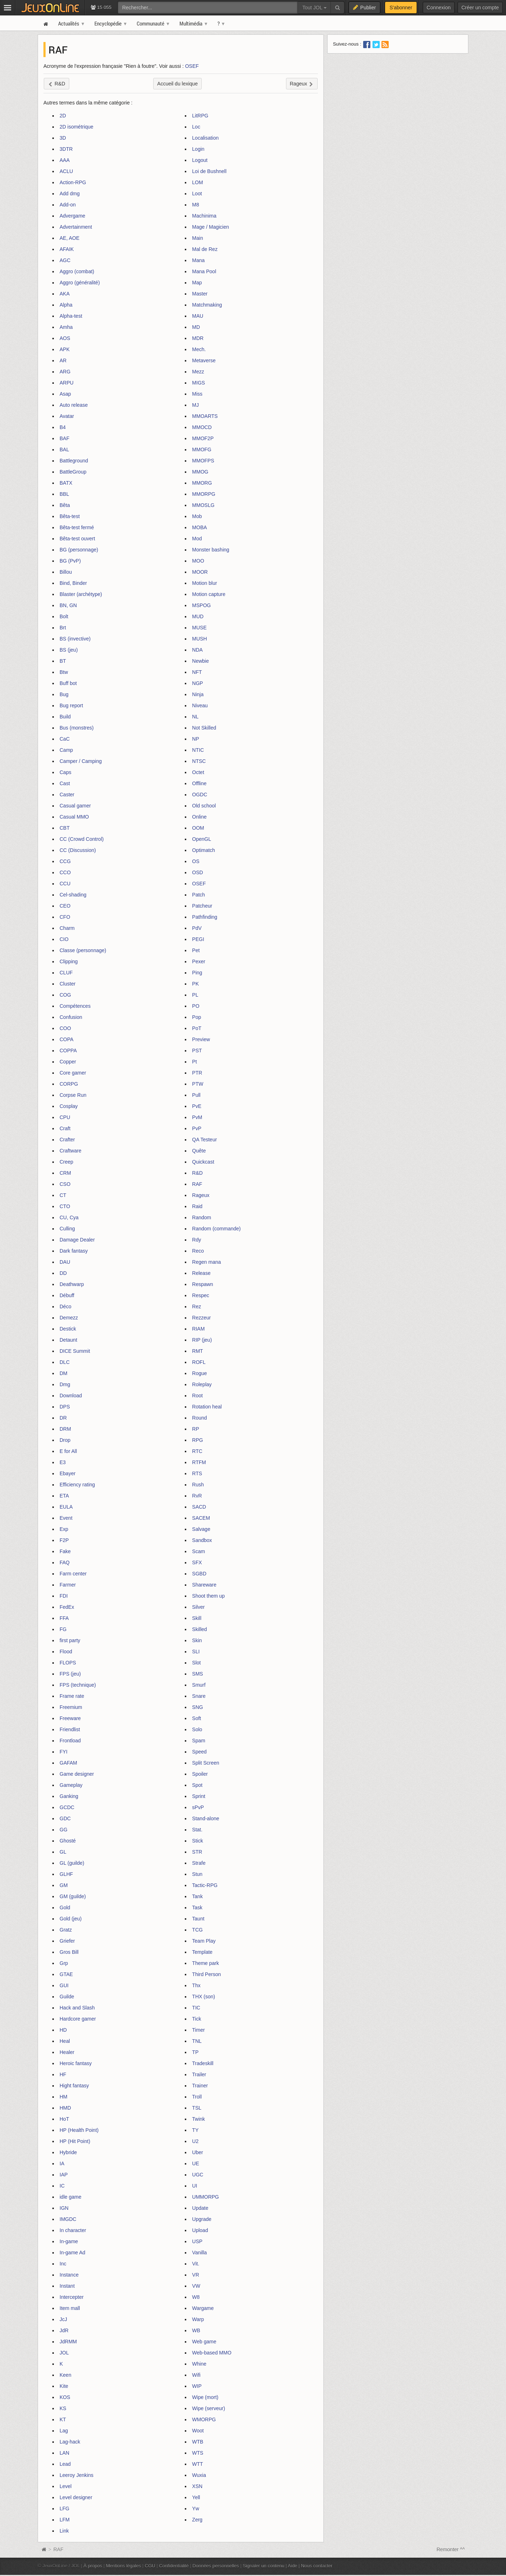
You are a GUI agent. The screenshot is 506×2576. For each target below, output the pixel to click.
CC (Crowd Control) (82, 839)
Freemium (71, 1707)
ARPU (67, 383)
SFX (197, 1562)
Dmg (65, 1384)
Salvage (201, 1529)
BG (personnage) (79, 550)
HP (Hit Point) (75, 2141)
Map (197, 282)
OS (195, 861)
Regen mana (206, 1262)
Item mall (70, 2308)
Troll (197, 2097)
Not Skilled (204, 728)
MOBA (199, 527)
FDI (64, 1596)
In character (73, 2230)
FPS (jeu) (70, 1674)
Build (65, 716)
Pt (194, 1062)
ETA (64, 1496)
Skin (197, 1640)
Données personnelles (215, 2565)
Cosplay (69, 1106)
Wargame (203, 2308)
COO (65, 1028)
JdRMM (68, 2341)
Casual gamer (75, 806)
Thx (196, 1985)
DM (63, 1373)
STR (197, 1852)
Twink (198, 2119)
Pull (196, 1095)
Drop (65, 1440)
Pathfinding (204, 917)
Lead (65, 2464)
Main (197, 238)
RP (195, 1429)
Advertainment (76, 227)
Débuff (67, 1295)
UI (194, 2186)
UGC (197, 2174)
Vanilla (199, 2252)
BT (63, 661)
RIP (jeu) (202, 1340)
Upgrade (201, 2219)
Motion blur (204, 583)
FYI (63, 1752)
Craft (65, 1128)
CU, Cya (69, 1217)
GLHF (66, 1874)
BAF (64, 438)
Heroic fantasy (76, 2063)
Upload (200, 2230)
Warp (198, 2319)
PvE (196, 1106)
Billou (66, 572)
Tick (196, 2019)
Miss (197, 394)
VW (196, 2286)
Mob (197, 516)
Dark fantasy (74, 1251)
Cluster (67, 984)
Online (199, 817)
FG (63, 1629)
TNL (196, 2041)
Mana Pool (204, 271)
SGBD (199, 1573)
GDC (65, 1818)
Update (200, 2208)
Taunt (198, 1918)
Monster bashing (210, 550)
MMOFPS (203, 461)
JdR (64, 2330)
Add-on (68, 205)
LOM (197, 182)
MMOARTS (204, 416)
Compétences (75, 1006)
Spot (197, 1785)
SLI (196, 1651)
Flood (66, 1651)
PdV (196, 928)
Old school (204, 806)
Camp (66, 750)
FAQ (65, 1562)
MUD (197, 616)
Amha (66, 327)
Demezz (69, 1317)
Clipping (69, 961)
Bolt (64, 616)
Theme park (205, 1963)
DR (63, 1418)
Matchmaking (207, 305)
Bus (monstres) (77, 728)
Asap (65, 394)
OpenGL (201, 839)
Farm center (73, 1573)
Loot (197, 193)
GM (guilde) (73, 1896)
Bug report (71, 705)
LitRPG (200, 115)
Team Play (203, 1941)
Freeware (70, 1718)
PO (195, 1006)
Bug (64, 694)
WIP (196, 2386)
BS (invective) (75, 639)
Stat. (197, 1829)
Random (201, 1217)
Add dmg (70, 193)
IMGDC (68, 2219)
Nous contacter (317, 2565)
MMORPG (203, 494)
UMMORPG (205, 2197)
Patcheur (202, 906)
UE (195, 2163)
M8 (195, 205)
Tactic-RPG (204, 1885)
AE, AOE (69, 238)
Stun (197, 1874)
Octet (198, 772)
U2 (195, 2141)
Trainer (200, 2085)
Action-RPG (73, 182)
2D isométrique (76, 127)
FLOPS (68, 1663)
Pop (196, 1017)
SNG (197, 1707)
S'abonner (400, 7)
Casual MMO (74, 817)
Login (198, 149)
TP (195, 2052)
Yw (195, 2508)
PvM (197, 1117)
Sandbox (202, 1540)
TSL (196, 2108)
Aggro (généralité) (80, 282)
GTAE (66, 1974)
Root (197, 1395)
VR (195, 2275)
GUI (64, 1985)
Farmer (68, 1585)
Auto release (74, 405)
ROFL (198, 1362)
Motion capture (208, 594)
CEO (65, 906)
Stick (197, 1841)
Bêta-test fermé (77, 527)
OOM (198, 828)
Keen (65, 2375)
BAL (64, 449)
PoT (196, 1028)
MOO (198, 561)
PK (195, 984)
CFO (65, 917)
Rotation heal (207, 1407)
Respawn (202, 1284)
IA (62, 2163)
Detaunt (68, 1340)
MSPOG (201, 605)
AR (63, 360)
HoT (64, 2119)
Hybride (68, 2152)
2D (63, 115)
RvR (197, 1496)
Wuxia (199, 2475)
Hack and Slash (77, 2008)
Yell (196, 2497)
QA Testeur (204, 1139)
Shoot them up (208, 1596)
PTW (197, 1084)
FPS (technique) (78, 1685)
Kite (64, 2386)
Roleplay (201, 1384)
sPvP (198, 1807)
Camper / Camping (81, 761)
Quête (199, 1151)
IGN (64, 2208)
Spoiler (200, 1774)
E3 (63, 1462)
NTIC (198, 750)
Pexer (198, 961)
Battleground (74, 461)
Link (64, 2531)
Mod (197, 538)
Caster (67, 794)
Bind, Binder (73, 583)
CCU (65, 883)
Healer (67, 2052)
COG (65, 995)
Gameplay (71, 1785)
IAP (64, 2174)
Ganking (69, 1796)
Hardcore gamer (78, 2019)
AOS (65, 338)
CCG (65, 861)
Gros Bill (69, 1952)
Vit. (195, 2264)
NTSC (199, 761)
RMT (197, 1351)
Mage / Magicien (210, 227)
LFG (64, 2508)
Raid (197, 1206)
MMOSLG (203, 505)
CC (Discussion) (78, 850)
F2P (64, 1540)
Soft (196, 1718)
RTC (197, 1451)
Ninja (197, 694)
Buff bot (68, 683)
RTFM (199, 1462)
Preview (201, 1039)
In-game (69, 2241)
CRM (65, 1173)
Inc (63, 2264)
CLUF (66, 972)
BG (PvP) (70, 561)
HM (63, 2097)
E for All (68, 1451)
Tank (197, 1896)
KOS (65, 2397)
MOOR (200, 572)
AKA (65, 294)
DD (63, 1273)
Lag (64, 2430)
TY (195, 2130)
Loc (196, 127)
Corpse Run (73, 1095)
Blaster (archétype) (81, 594)
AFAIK (67, 249)
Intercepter (72, 2297)
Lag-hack (70, 2442)
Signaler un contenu (263, 2565)
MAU (197, 316)
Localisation (205, 138)
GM (64, 1885)
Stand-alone (205, 1818)
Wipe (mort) (205, 2397)
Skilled (199, 1629)
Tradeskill (202, 2063)
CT (63, 1195)
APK (65, 349)
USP (197, 2241)
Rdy (196, 1240)
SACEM (201, 1518)
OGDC (199, 794)
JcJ (63, 2319)
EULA (66, 1507)
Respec (200, 1295)
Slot (196, 1663)
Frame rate (72, 1696)
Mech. (199, 349)
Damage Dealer (77, 1240)
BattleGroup (73, 472)
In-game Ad (72, 2252)
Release (201, 1273)
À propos (93, 2565)
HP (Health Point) (79, 2130)
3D (63, 138)
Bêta (65, 505)
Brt (63, 627)
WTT (197, 2464)
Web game (204, 2341)
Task (197, 1907)
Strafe (198, 1863)
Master (199, 294)
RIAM (198, 1329)
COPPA (68, 1050)
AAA (65, 160)
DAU (65, 1262)
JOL (64, 2353)
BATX (66, 483)
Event (66, 1518)
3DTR (66, 149)
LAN (64, 2453)
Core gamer (73, 1073)
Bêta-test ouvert (77, 538)
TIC (196, 2008)
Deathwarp (72, 1284)
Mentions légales (123, 2565)
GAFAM (68, 1763)
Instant (67, 2286)
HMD (65, 2108)
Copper (68, 1062)
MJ (195, 405)
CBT (65, 828)
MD (196, 327)
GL (63, 1852)
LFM (65, 2520)
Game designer (77, 1774)
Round (199, 1418)
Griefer (67, 1941)
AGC (65, 260)
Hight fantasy (74, 2085)
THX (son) (203, 1996)
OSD (197, 872)
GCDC (67, 1807)
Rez (196, 1306)
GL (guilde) (72, 1863)
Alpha (66, 305)
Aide (292, 2565)
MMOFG (201, 449)
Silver (198, 1607)
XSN (197, 2486)
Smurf (198, 1685)
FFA (64, 1618)
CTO (65, 1206)
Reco (198, 1251)
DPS (65, 1407)
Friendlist (70, 1729)
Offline (199, 783)
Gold (65, 1907)
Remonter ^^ (451, 2549)
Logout (199, 160)
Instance (69, 2275)
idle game (70, 2197)
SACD (199, 1507)
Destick (68, 1329)
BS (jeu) (69, 650)
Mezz (198, 371)
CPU (65, 1117)
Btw (64, 672)
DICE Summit (75, 1351)
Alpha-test (71, 316)
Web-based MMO (211, 2353)
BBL (64, 494)
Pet (196, 950)
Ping (197, 972)
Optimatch (203, 850)
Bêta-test (70, 516)
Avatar (67, 416)
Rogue (199, 1373)
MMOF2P (203, 438)
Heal (65, 2041)
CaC (65, 739)
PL (195, 995)
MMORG (202, 483)
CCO (65, 872)
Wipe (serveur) (208, 2408)
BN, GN (68, 605)
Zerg (197, 2520)
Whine (199, 2364)
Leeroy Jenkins (76, 2475)
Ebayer (67, 1473)
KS (63, 2408)
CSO (65, 1184)
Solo (197, 1729)
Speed (199, 1752)
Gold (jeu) (70, 1918)
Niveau (200, 705)
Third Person (206, 1974)
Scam (198, 1551)
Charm (67, 928)
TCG (197, 1930)
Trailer (199, 2074)
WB (196, 2330)
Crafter (67, 1139)
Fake (65, 1551)
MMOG (200, 472)
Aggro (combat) (77, 271)
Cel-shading (73, 895)
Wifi (196, 2375)
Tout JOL (314, 7)
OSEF (192, 66)
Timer (198, 2030)
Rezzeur (201, 1317)
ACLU (66, 171)
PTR (197, 1073)
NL (195, 716)
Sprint (198, 1796)
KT (63, 2419)
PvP (196, 1128)
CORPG (69, 1084)
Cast (65, 783)
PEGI (198, 939)
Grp (64, 1963)
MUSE (199, 627)
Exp (64, 1529)
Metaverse (203, 360)
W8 (196, 2297)
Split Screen (205, 1763)
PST (197, 1050)
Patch (198, 895)
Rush (198, 1484)
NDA (197, 650)
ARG (65, 371)
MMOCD (201, 427)
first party (70, 1640)
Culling (67, 1228)
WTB (197, 2442)
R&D (197, 1173)
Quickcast (203, 1162)
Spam (198, 1740)
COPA (67, 1039)
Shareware (204, 1585)
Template (202, 1952)
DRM (65, 1429)
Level (65, 2486)
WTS (197, 2453)
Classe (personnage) (83, 950)
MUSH (199, 639)
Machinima (204, 216)
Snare (198, 1696)
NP (195, 739)
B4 (63, 427)
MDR (197, 338)
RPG (197, 1440)
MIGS (198, 383)
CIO (64, 939)
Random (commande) (216, 1228)
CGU (150, 2565)
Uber (197, 2152)
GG (63, 1829)
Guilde (67, 1996)
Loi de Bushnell (209, 171)
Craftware (70, 1151)
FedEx (67, 1607)
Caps (65, 772)
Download (71, 1395)
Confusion (71, 1017)
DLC (65, 1362)
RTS (197, 1473)
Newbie (200, 661)
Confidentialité (174, 2565)
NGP (197, 683)
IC (62, 2186)
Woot (197, 2430)
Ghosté (68, 1841)
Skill (196, 1618)
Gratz (66, 1930)
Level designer (76, 2497)
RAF (197, 1184)
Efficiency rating (77, 1484)
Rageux (200, 1195)
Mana (198, 260)
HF (63, 2074)
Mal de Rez (204, 249)
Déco (65, 1306)
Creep (66, 1162)
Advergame (72, 216)
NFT (197, 672)
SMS (197, 1674)
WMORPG (204, 2419)
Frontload (70, 1740)
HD (63, 2030)
